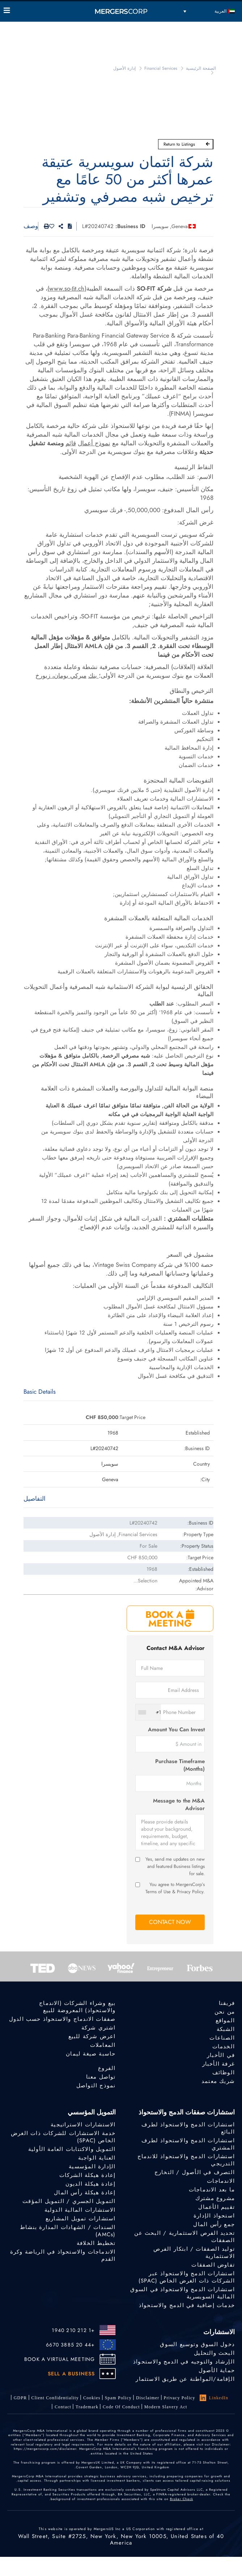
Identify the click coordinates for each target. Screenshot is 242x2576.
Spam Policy (118, 2397)
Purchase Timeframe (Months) (180, 1765)
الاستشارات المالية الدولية (80, 2209)
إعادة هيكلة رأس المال (84, 2192)
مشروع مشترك (215, 2198)
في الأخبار (221, 2055)
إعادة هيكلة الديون (90, 2183)
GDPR (20, 2397)
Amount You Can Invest (176, 1729)
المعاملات (103, 2045)
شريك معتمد (218, 2081)
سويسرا (160, 226)
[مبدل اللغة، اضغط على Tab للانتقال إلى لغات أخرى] (209, 11)
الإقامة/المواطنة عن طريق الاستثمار (185, 2379)
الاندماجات (221, 2181)
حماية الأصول (217, 2370)
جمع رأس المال (214, 2224)
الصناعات (222, 2037)
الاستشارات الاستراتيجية (83, 2124)
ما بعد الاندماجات (212, 2189)
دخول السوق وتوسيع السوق (197, 2344)
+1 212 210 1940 (73, 2330)
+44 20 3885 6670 (70, 2344)
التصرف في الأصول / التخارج (194, 2172)
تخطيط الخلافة (96, 2243)
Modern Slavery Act (165, 2406)
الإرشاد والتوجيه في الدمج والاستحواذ (184, 2361)
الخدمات (223, 2046)
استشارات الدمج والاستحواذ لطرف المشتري (188, 2144)
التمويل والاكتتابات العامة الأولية (72, 2149)
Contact (63, 2406)
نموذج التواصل (96, 2085)
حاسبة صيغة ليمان (90, 2053)
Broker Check (181, 2498)
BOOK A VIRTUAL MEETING (59, 2359)
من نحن (225, 2011)
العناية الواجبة (97, 2157)
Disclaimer (148, 2397)
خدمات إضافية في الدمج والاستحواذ (187, 2305)
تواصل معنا (101, 2076)
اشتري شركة (98, 2027)
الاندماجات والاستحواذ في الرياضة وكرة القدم (63, 2255)
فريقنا (227, 2003)
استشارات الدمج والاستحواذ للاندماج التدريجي (186, 2160)
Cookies (92, 2397)
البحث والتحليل (214, 2353)
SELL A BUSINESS (71, 2373)
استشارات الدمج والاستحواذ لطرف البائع (188, 2128)
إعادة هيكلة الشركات (87, 2175)
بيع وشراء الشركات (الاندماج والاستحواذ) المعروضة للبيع (77, 2006)
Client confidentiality (55, 2397)
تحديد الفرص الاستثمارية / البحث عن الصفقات (184, 2236)
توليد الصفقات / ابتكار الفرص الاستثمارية (194, 2252)
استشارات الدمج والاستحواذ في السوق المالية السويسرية (182, 2293)
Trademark (87, 2406)
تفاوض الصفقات (213, 2264)
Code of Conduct (121, 2406)
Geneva (179, 226)
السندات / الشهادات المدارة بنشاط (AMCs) (67, 2231)
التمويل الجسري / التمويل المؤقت (68, 2201)
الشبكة (226, 2029)
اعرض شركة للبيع (92, 2036)
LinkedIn (214, 2398)
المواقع (225, 2020)
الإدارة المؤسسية (92, 2166)
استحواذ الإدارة (214, 2215)
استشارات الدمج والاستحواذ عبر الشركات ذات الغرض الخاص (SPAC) (187, 2277)
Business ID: (130, 226)
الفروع (106, 2068)
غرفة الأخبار (218, 2063)
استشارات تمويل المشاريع (81, 2218)
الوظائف (223, 2072)
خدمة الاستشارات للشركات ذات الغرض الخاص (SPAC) (63, 2137)
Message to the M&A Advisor (179, 1804)
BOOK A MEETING (169, 1619)
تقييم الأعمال (216, 2207)
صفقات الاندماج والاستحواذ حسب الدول (62, 2019)
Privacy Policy (179, 2397)
